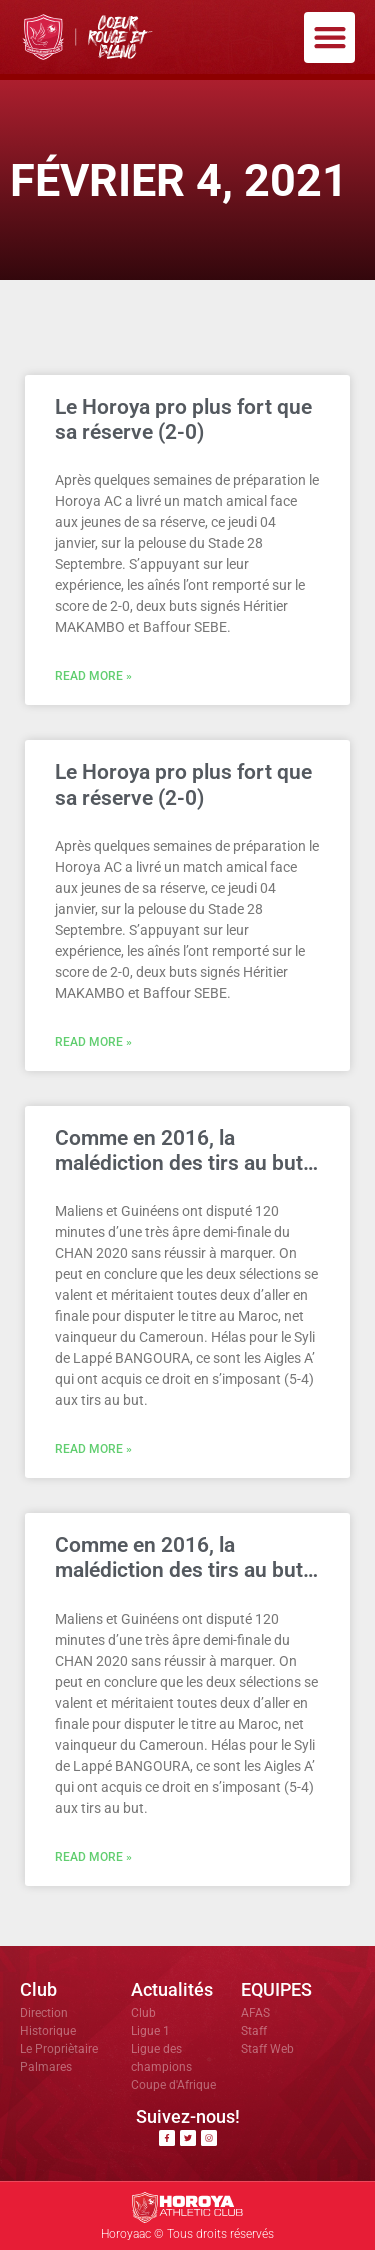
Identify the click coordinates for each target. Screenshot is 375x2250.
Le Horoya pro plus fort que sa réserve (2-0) (183, 419)
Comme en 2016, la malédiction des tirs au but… (186, 1150)
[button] (329, 37)
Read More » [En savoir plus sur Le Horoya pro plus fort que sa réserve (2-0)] (93, 676)
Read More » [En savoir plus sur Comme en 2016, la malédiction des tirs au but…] (93, 1449)
